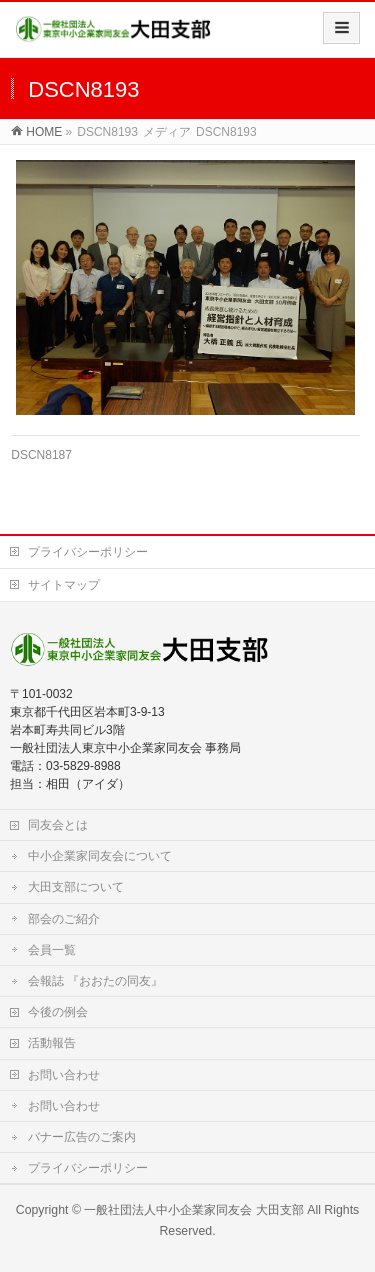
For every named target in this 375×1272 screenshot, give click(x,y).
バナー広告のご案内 (82, 1137)
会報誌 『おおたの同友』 (95, 981)
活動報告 (52, 1043)
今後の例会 (58, 1012)
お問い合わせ (64, 1075)
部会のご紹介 (64, 919)
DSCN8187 (41, 455)
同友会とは (58, 825)
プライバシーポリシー (88, 552)
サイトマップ (64, 585)
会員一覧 (52, 950)
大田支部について (76, 887)
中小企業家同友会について (100, 856)
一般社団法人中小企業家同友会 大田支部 (193, 1210)
